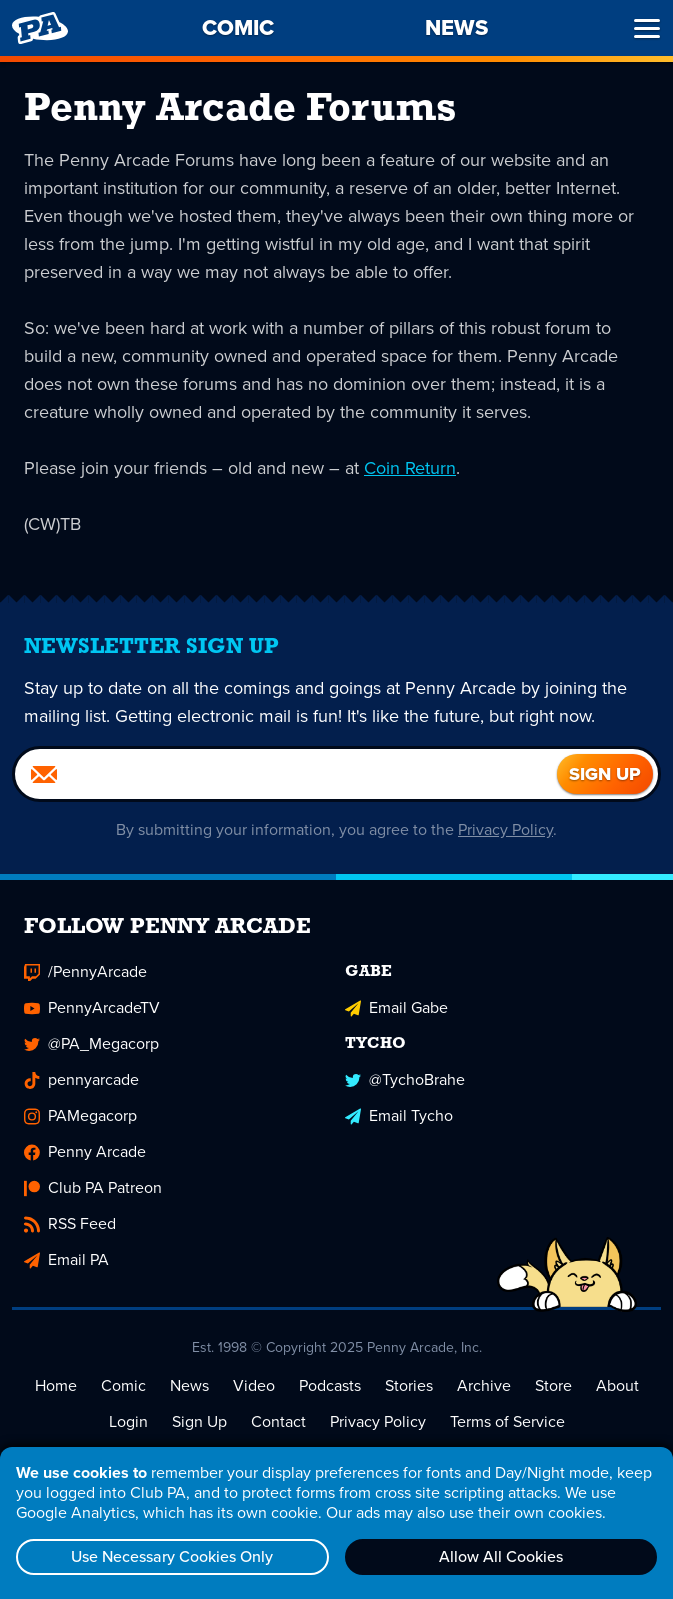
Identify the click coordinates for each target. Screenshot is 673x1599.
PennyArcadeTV (92, 1007)
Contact (278, 1421)
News (189, 1385)
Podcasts (330, 1385)
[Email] (286, 774)
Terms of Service (507, 1421)
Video (254, 1385)
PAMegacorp (80, 1115)
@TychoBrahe (405, 1079)
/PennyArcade (85, 971)
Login (128, 1421)
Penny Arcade (85, 1151)
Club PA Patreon (93, 1187)
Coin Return (410, 468)
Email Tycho (399, 1115)
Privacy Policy (505, 829)
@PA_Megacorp (91, 1043)
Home (56, 1385)
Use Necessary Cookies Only (172, 1556)
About (617, 1385)
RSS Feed (70, 1223)
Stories (409, 1385)
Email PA (66, 1259)
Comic (123, 1385)
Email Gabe (396, 1007)
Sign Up (199, 1421)
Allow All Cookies (501, 1556)
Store (553, 1385)
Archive (484, 1385)
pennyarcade (81, 1079)
